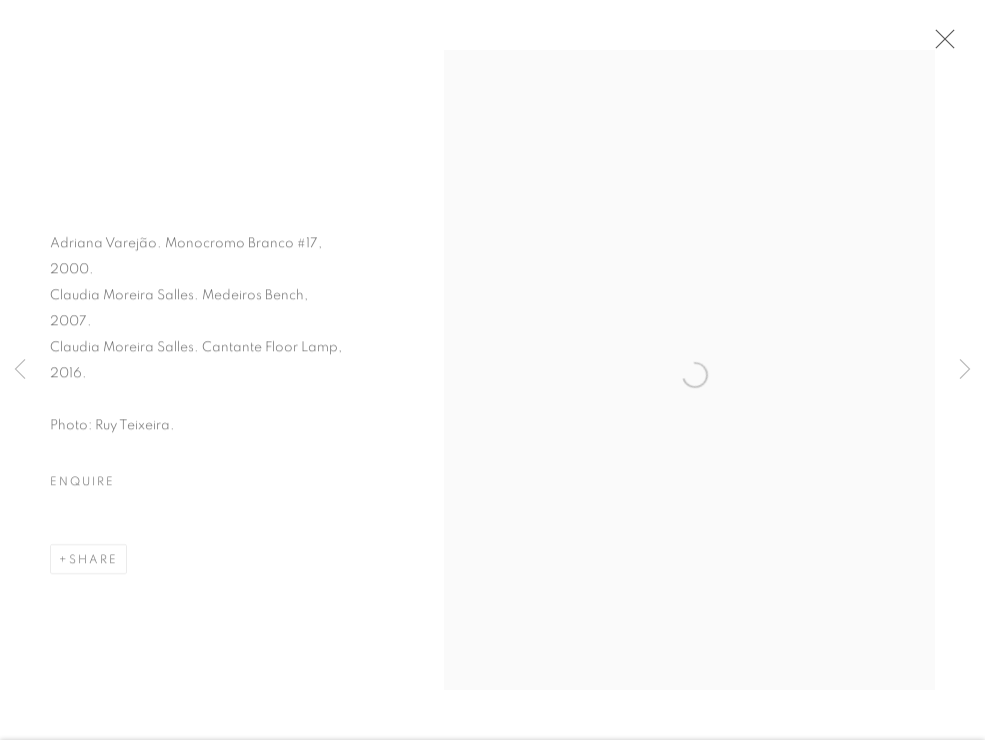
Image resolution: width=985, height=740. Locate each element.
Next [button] (965, 370)
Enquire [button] (82, 484)
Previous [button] (20, 370)
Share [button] (93, 562)
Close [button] (940, 45)
